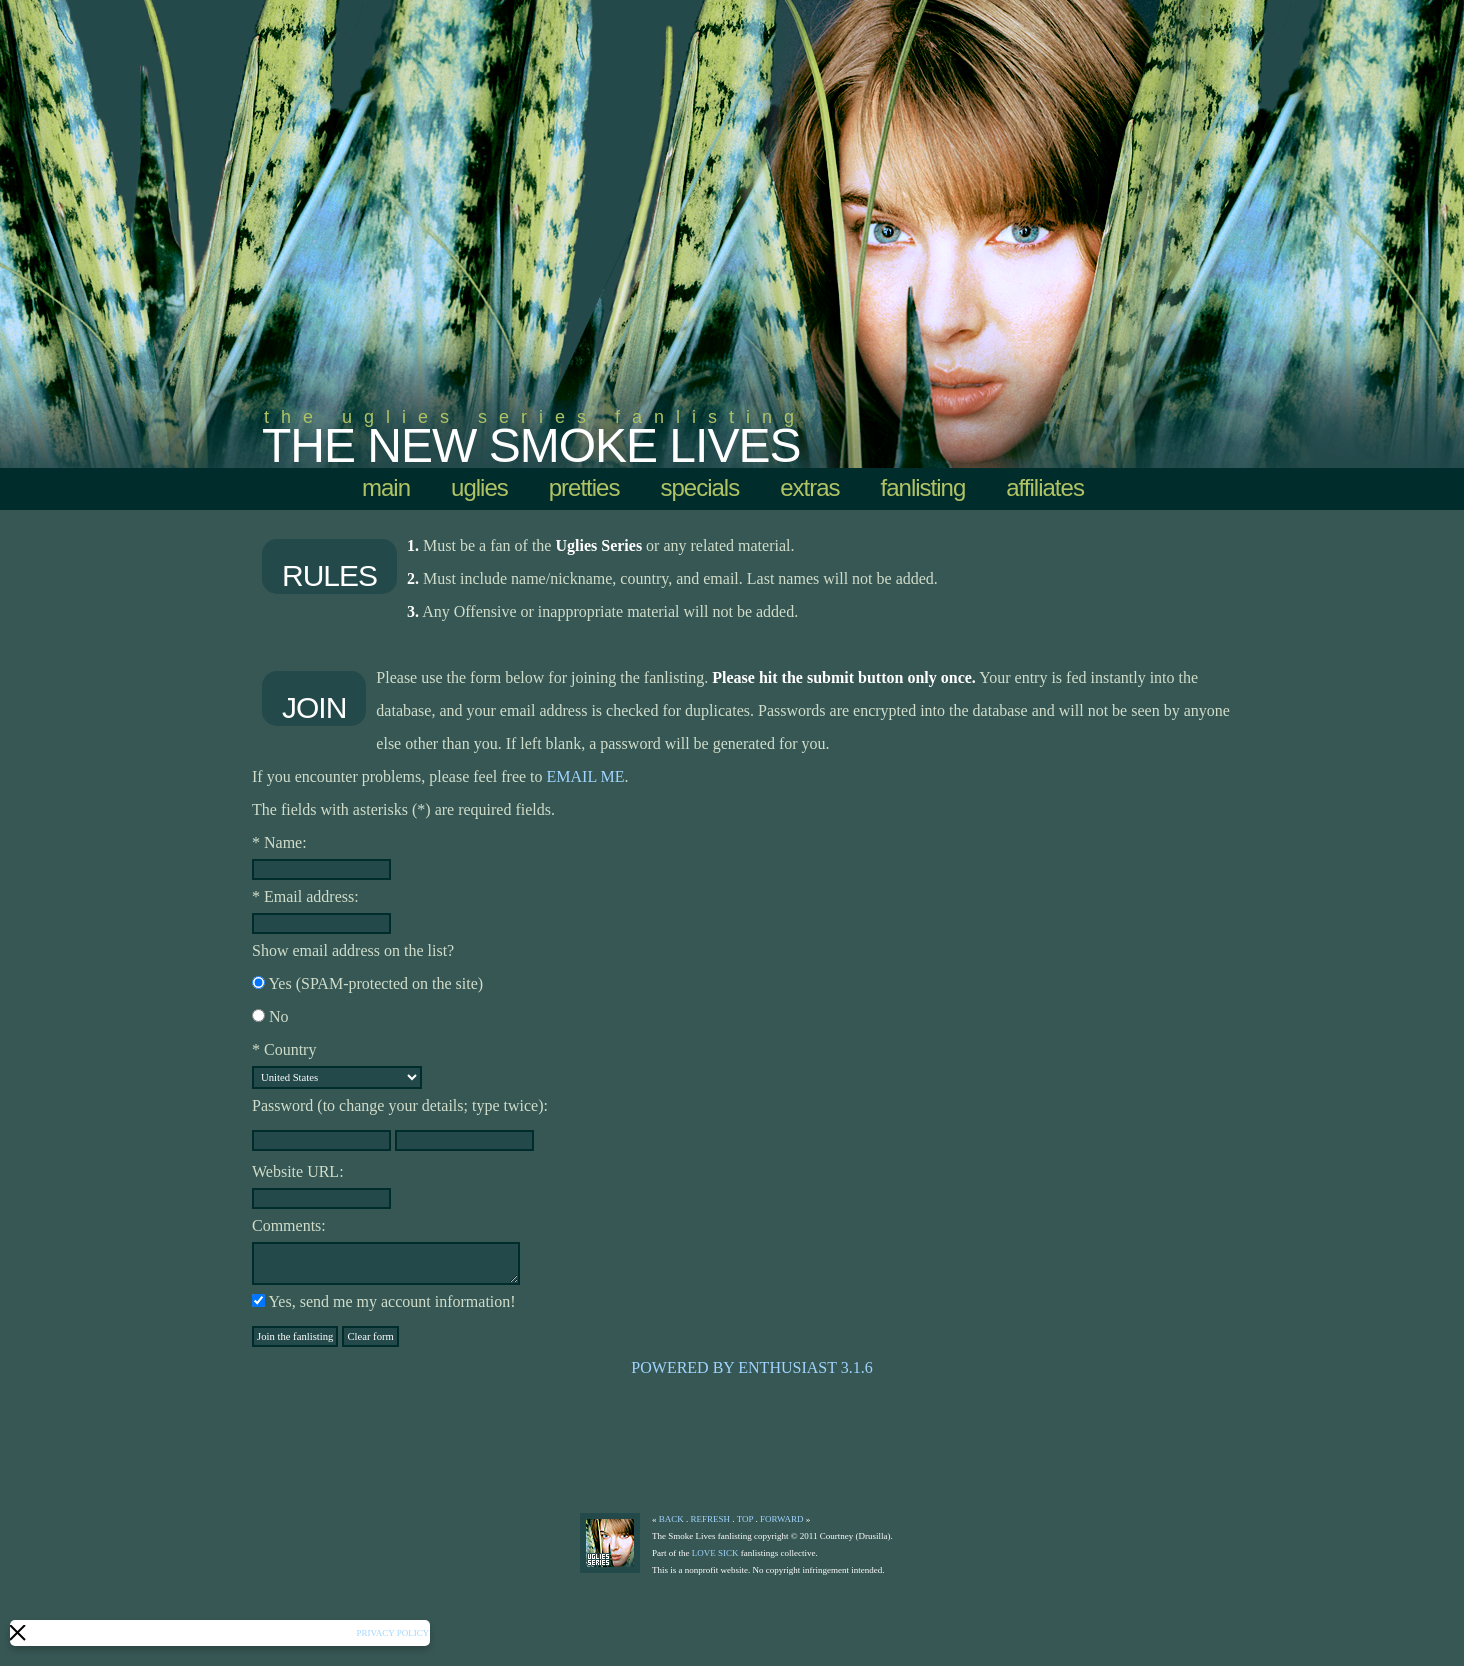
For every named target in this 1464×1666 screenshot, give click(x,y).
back (671, 1519)
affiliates (1045, 487)
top (745, 1519)
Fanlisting (923, 487)
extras (809, 487)
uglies (479, 487)
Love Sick (715, 1553)
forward (782, 1519)
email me (586, 776)
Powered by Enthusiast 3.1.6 (751, 1367)
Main (386, 487)
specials (699, 487)
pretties (584, 487)
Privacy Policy (392, 1633)
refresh (711, 1519)
